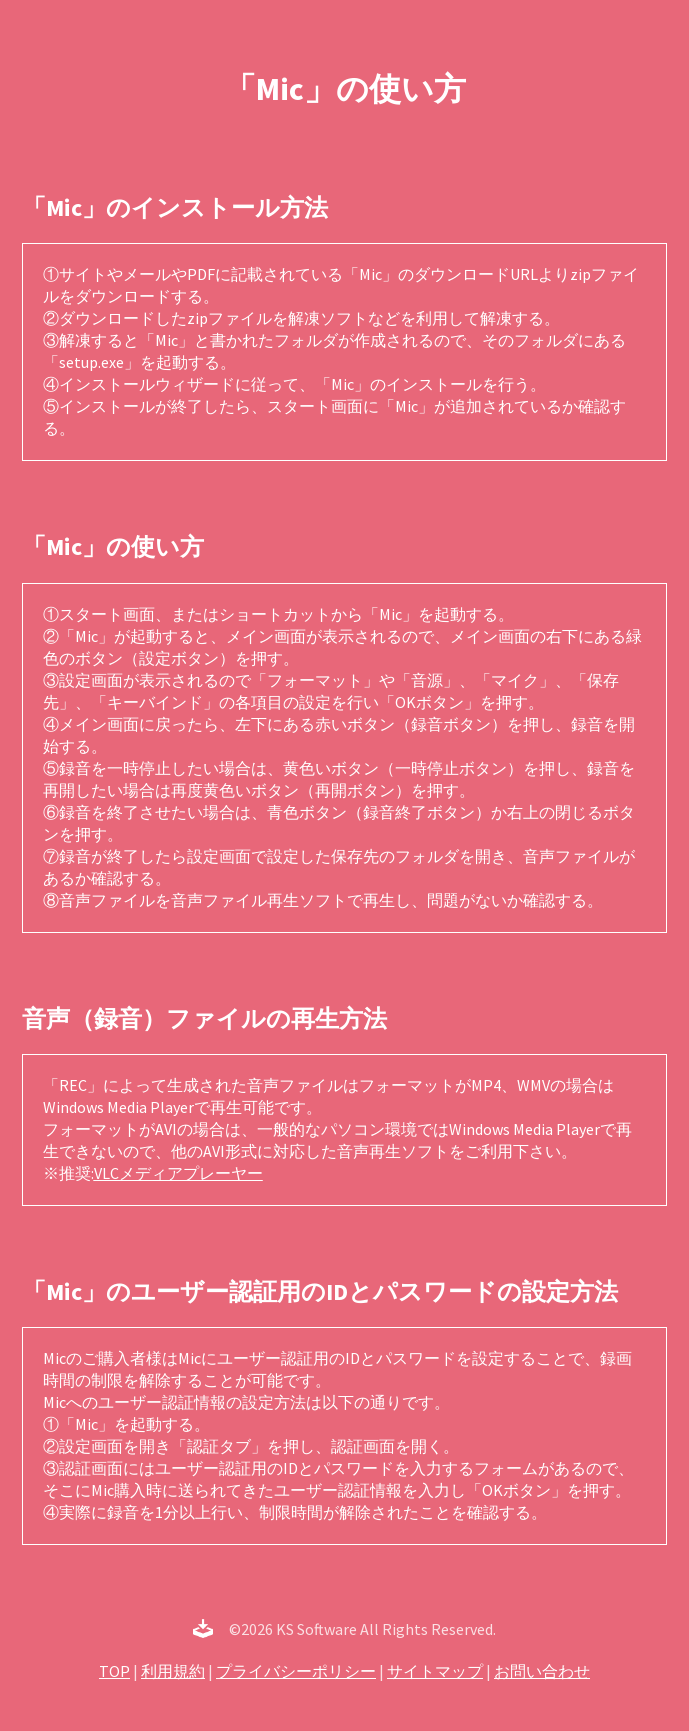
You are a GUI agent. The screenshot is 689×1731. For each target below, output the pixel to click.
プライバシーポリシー (296, 1671)
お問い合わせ (542, 1671)
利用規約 (173, 1671)
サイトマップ (435, 1671)
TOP (114, 1671)
